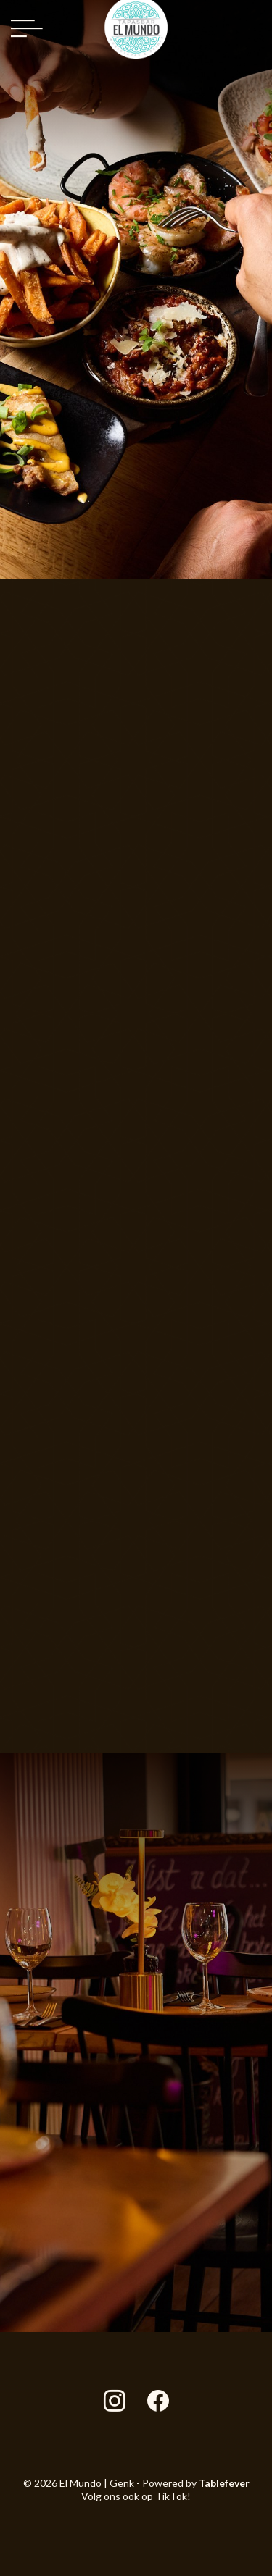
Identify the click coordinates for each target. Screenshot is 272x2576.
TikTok (171, 2496)
